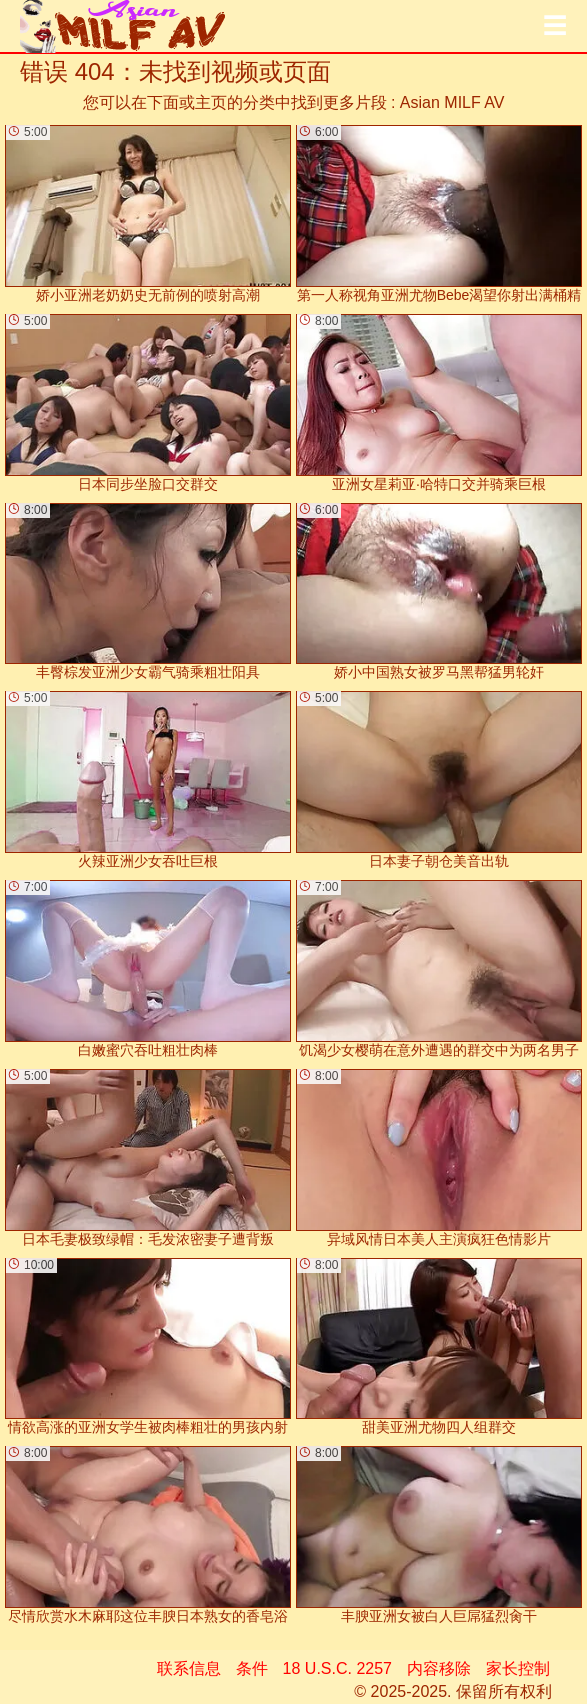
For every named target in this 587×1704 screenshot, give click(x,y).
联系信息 (189, 1668)
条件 (252, 1668)
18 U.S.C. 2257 (337, 1668)
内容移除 (439, 1668)
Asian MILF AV (452, 102)
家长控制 (518, 1668)
